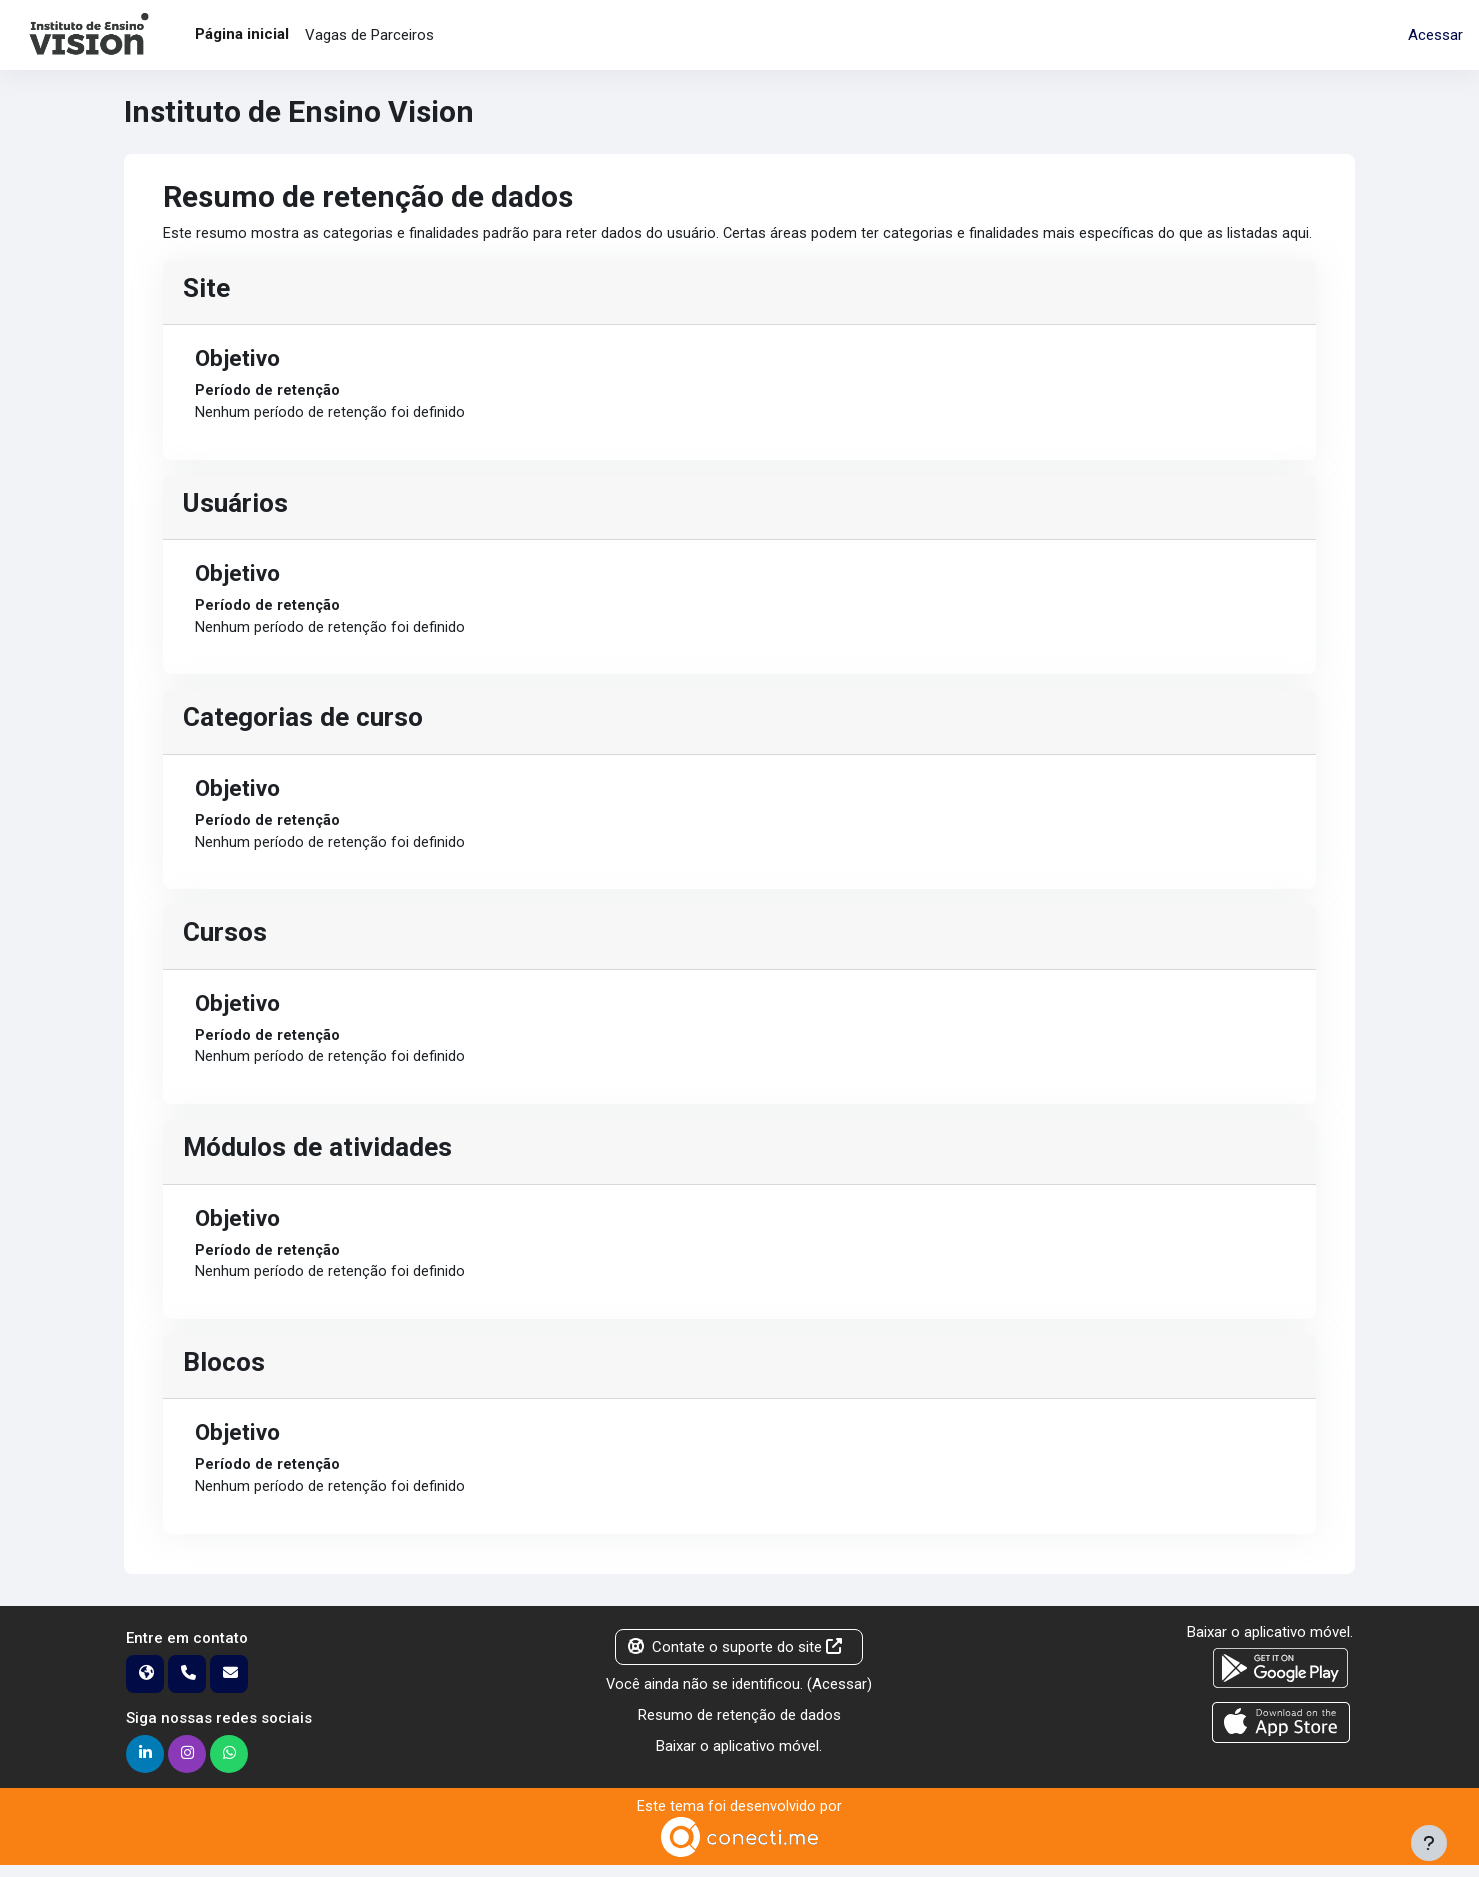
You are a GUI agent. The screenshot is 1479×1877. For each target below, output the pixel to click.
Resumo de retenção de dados (739, 1726)
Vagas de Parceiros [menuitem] (369, 35)
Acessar (1435, 35)
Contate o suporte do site (735, 1658)
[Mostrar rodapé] (1429, 1843)
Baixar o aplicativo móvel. (739, 1756)
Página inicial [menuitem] (242, 34)
